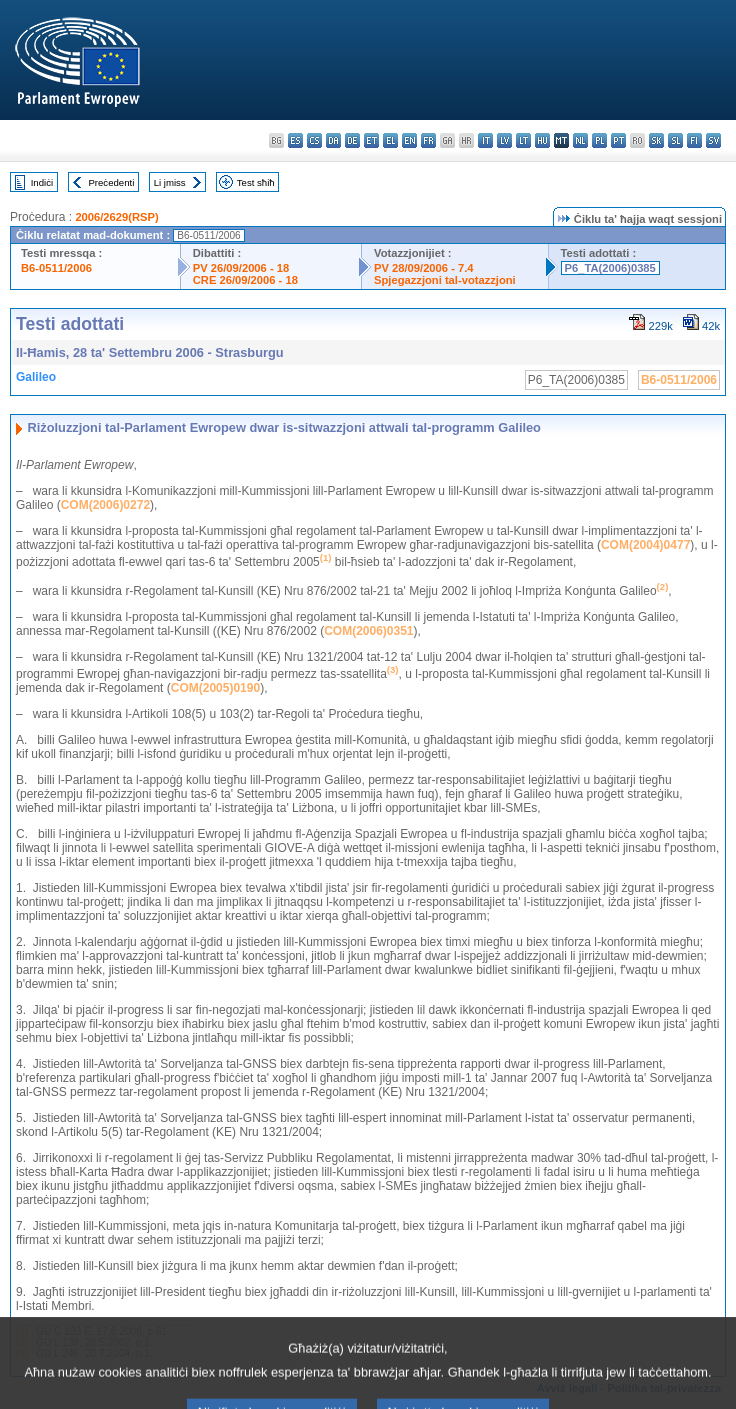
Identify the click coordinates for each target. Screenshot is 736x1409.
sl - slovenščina (675, 140)
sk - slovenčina (656, 140)
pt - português (618, 140)
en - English (409, 140)
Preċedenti (111, 182)
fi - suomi (694, 140)
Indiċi (42, 182)
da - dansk (333, 140)
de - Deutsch (352, 140)
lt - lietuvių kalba (523, 140)
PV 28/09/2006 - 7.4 (424, 268)
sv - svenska (713, 140)
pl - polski (599, 140)
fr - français (428, 140)
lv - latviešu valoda (504, 140)
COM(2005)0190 (215, 688)
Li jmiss (170, 182)
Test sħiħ (256, 182)
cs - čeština (314, 140)
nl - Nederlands (580, 140)
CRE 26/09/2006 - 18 (245, 280)
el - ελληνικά (390, 140)
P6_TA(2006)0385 (610, 268)
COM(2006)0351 (368, 631)
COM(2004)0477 (645, 545)
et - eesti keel (371, 140)
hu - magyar (542, 140)
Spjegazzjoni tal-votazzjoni (445, 280)
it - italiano (485, 140)
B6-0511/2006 (56, 268)
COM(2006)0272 (105, 505)
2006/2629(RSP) (116, 217)
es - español (295, 140)
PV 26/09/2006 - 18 (241, 268)
